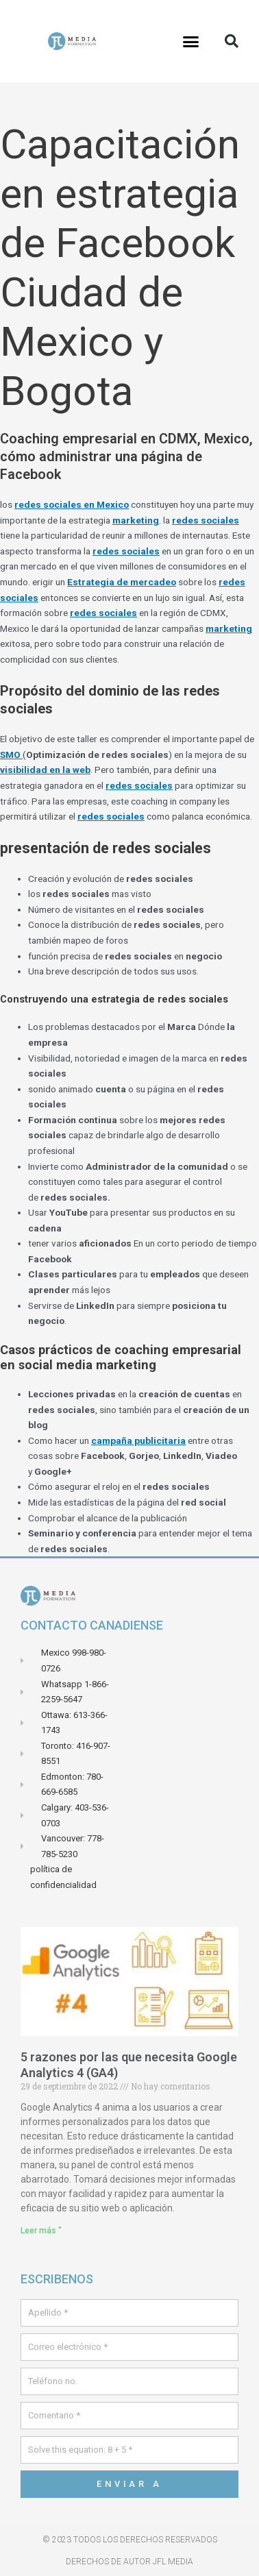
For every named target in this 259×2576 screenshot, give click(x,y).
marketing (135, 520)
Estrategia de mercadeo (121, 581)
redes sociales (205, 520)
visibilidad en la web (45, 769)
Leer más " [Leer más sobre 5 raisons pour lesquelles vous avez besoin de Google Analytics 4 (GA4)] (41, 2230)
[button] (191, 41)
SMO (11, 754)
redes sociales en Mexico (71, 504)
